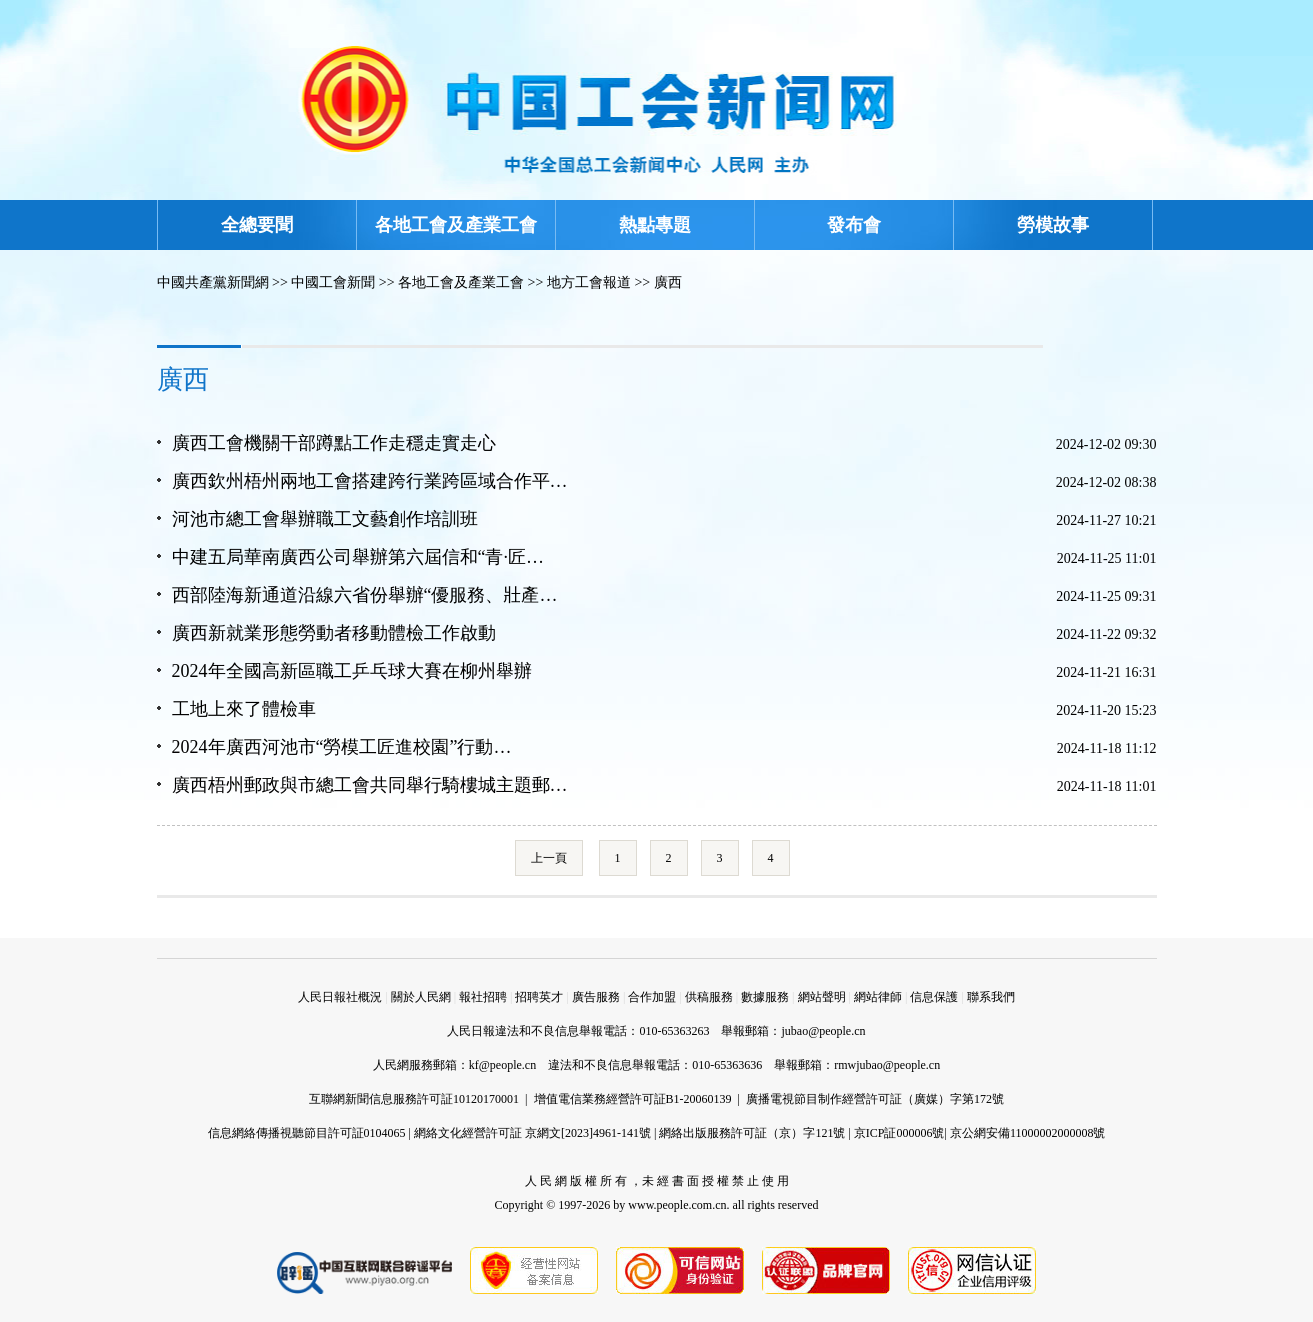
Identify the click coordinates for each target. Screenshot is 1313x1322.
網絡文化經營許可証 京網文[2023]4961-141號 (532, 1133)
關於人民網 (421, 997)
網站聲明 (822, 997)
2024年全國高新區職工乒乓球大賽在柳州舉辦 (352, 671)
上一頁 (549, 858)
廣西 (668, 282)
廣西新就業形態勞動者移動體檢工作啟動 (334, 633)
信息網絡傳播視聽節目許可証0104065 (307, 1133)
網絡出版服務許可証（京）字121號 (752, 1133)
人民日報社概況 (340, 997)
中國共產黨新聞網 (213, 282)
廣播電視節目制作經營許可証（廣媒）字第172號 (875, 1099)
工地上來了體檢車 (244, 709)
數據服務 (765, 997)
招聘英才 (539, 997)
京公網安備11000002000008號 (1028, 1133)
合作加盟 (652, 997)
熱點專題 (655, 225)
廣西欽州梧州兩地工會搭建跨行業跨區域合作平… (370, 481)
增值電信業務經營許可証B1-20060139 (633, 1099)
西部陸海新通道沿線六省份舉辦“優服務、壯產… (365, 595)
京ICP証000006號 (899, 1133)
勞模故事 (1053, 225)
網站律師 (878, 997)
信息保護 (934, 997)
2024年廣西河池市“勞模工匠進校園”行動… (342, 747)
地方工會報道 (589, 282)
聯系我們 (991, 997)
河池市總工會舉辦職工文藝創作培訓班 (325, 519)
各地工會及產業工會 (456, 225)
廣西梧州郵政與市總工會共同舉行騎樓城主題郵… (370, 785)
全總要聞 (257, 225)
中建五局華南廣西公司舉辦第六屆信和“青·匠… (358, 557)
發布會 (854, 225)
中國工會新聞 (333, 282)
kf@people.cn (502, 1065)
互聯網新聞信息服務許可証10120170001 (414, 1099)
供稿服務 (709, 997)
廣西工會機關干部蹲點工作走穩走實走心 (334, 443)
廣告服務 (596, 997)
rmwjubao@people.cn (887, 1065)
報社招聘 (483, 997)
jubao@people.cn (823, 1031)
